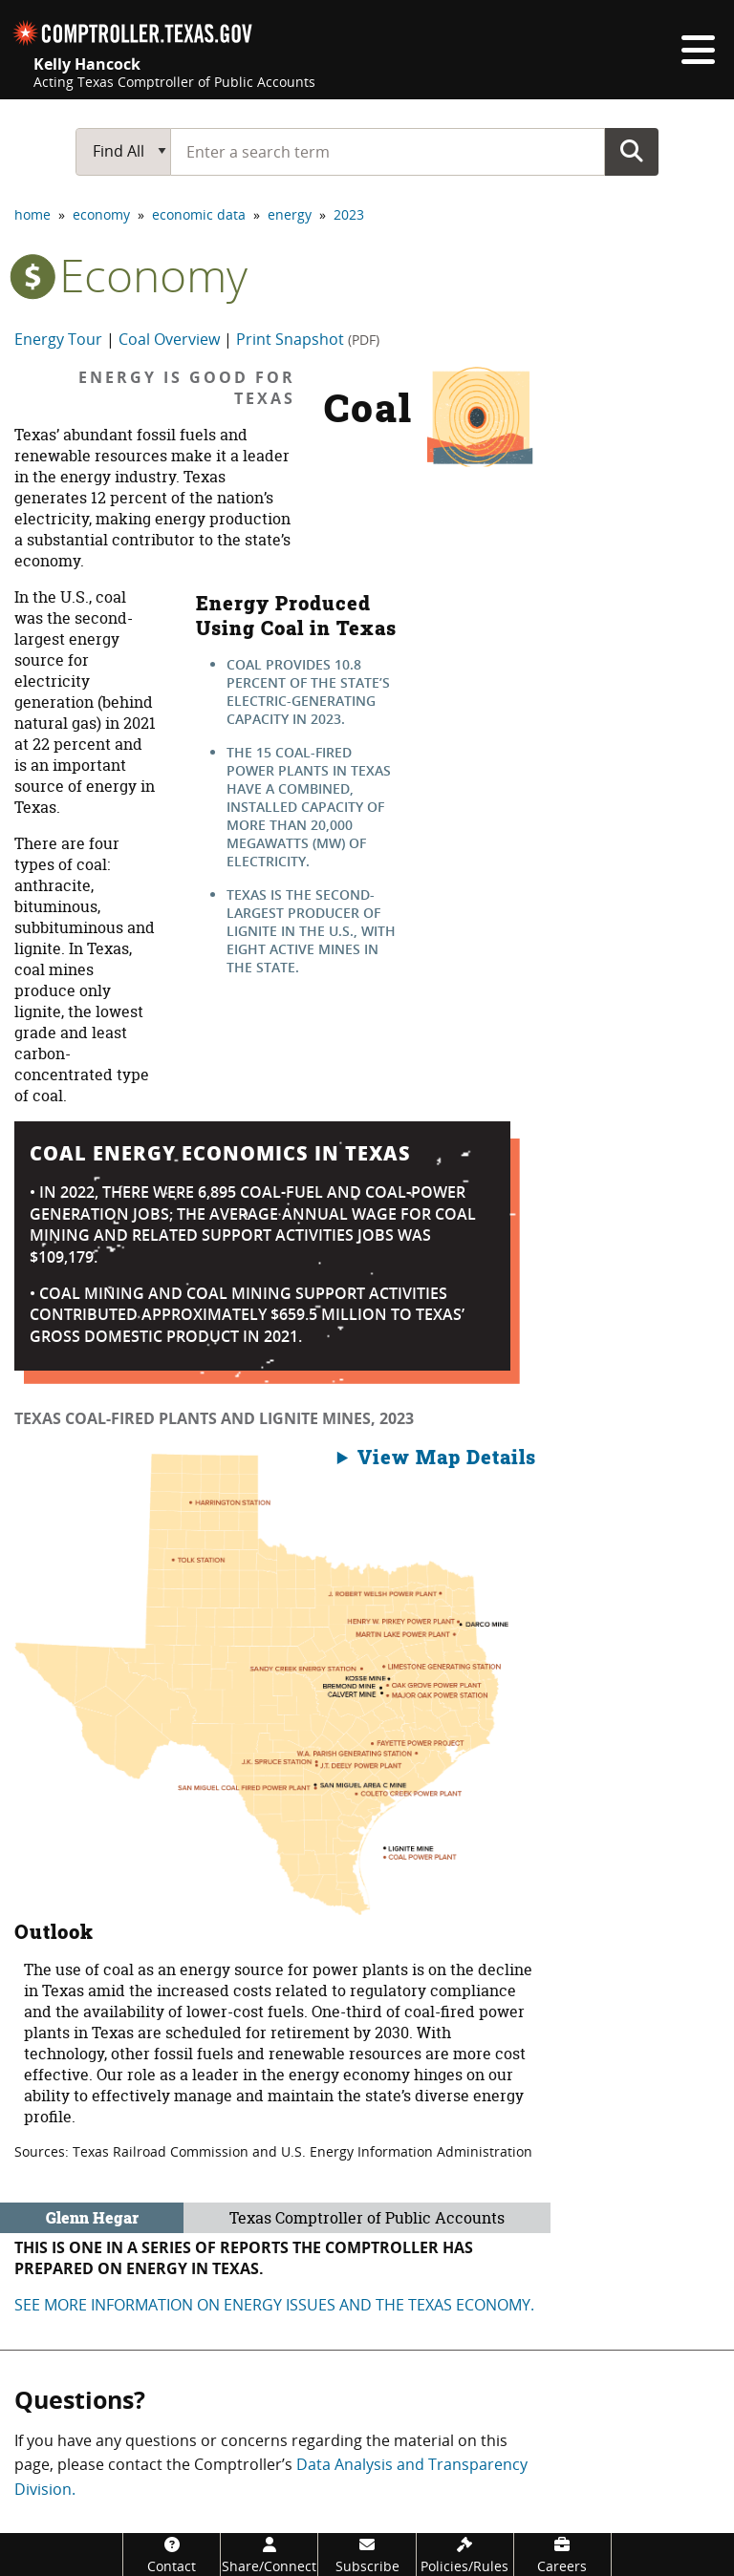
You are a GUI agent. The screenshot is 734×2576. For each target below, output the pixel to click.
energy (290, 214)
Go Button (631, 151)
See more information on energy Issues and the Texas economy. (274, 2304)
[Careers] (562, 2554)
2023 (349, 214)
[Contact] (171, 2554)
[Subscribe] (366, 2554)
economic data (199, 214)
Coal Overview (169, 339)
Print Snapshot (307, 339)
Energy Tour (58, 339)
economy (101, 214)
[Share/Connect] (269, 2554)
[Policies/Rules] (465, 2554)
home (32, 214)
